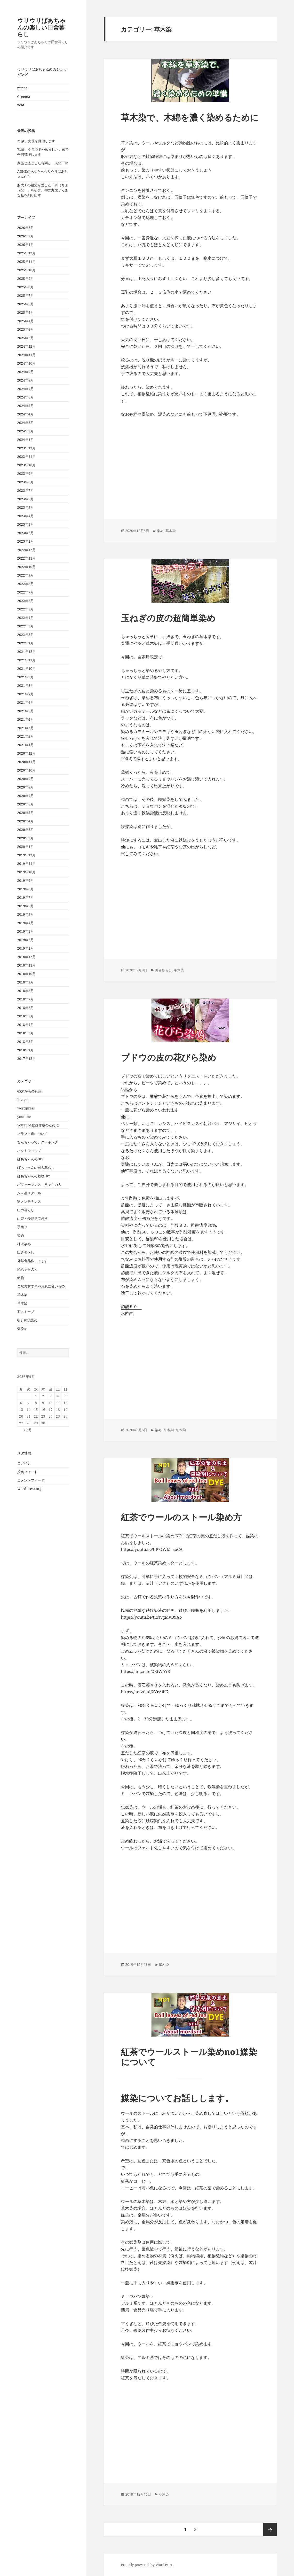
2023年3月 (25, 524)
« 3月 (28, 1430)
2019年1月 (25, 948)
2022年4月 (25, 617)
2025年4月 (25, 321)
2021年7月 (25, 694)
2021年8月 (25, 685)
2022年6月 (25, 600)
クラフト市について (32, 1133)
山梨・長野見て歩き (32, 1218)
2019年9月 (25, 880)
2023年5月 (25, 507)
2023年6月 (25, 499)
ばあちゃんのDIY (30, 1159)
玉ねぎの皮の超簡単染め (168, 618)
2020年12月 (26, 753)
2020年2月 (25, 838)
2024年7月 (25, 388)
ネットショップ (29, 1150)
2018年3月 (25, 1033)
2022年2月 (25, 634)
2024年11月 (26, 354)
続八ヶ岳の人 (27, 1269)
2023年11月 (26, 456)
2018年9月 (25, 982)
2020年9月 (25, 778)
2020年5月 (25, 812)
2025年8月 (25, 287)
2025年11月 (26, 261)
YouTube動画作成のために (38, 1125)
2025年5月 (25, 312)
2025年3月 (25, 329)
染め (20, 1235)
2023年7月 (25, 490)
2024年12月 (26, 346)
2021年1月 (25, 744)
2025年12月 (26, 253)
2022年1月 (25, 643)
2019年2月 (25, 939)
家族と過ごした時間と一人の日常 (42, 163)
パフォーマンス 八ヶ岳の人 (39, 1184)
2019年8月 (25, 889)
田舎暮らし (25, 1252)
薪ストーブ (25, 1311)
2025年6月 (25, 304)
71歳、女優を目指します (36, 141)
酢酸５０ (131, 1306)
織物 (20, 1277)
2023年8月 (25, 482)
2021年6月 (25, 702)
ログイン (24, 1463)
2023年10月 (26, 465)
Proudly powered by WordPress (147, 2564)
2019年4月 (25, 923)
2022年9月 (25, 575)
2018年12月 (26, 956)
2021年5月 (25, 711)
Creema (23, 96)
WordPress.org (29, 1488)
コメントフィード (30, 1480)
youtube (24, 1116)
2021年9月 (25, 677)
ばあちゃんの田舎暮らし (36, 1167)
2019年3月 (25, 931)
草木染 (22, 1294)
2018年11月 (26, 965)
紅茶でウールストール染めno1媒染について (189, 2057)
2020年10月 (26, 770)
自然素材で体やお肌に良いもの (41, 1286)
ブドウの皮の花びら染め (168, 1057)
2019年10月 (26, 872)
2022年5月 (25, 609)
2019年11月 (26, 863)
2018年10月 (26, 973)
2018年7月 (25, 999)
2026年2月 (25, 236)
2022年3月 (25, 626)
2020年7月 (25, 795)
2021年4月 (25, 719)
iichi (20, 105)
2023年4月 (25, 516)
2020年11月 (26, 761)
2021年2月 (25, 736)
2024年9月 (25, 371)
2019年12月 (26, 855)
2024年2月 (25, 431)
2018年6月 (25, 1007)
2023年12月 (26, 448)
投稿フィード (27, 1471)
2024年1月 (25, 439)
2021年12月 (26, 651)
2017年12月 (26, 1058)
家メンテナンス (29, 1201)
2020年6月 (25, 804)
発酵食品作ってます (32, 1260)
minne (22, 88)
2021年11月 (26, 660)
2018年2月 (25, 1041)
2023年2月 (25, 533)
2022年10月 (26, 566)
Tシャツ (23, 1099)
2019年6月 (25, 906)
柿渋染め (24, 1243)
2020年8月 (25, 787)
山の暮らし (25, 1210)
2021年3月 (25, 728)
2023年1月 (25, 541)
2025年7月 (25, 295)
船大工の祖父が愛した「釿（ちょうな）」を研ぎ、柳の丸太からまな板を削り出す (42, 190)
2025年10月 (26, 270)
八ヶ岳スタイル (29, 1193)
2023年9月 (25, 473)
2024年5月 (25, 405)
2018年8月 (25, 990)
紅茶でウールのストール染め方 (181, 1517)
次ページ (270, 2529)
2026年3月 (25, 227)
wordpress (26, 1108)
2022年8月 (25, 583)
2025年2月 (25, 338)
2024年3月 (25, 422)
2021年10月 (26, 668)
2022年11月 (26, 558)
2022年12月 (26, 549)
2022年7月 (25, 592)
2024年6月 (25, 397)
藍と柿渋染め (27, 1320)
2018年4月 (25, 1024)
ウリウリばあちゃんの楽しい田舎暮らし (41, 27)
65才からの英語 (29, 1091)
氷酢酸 (127, 1313)
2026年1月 (25, 244)
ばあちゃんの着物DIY (33, 1176)
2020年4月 (25, 821)
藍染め (22, 1328)
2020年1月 (25, 846)
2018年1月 (25, 1050)
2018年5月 (25, 1016)
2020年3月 (25, 829)
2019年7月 (25, 897)
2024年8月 (25, 380)
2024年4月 (25, 414)
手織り (22, 1227)
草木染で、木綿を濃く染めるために (190, 117)
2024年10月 (26, 363)
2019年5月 (25, 914)
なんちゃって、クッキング (37, 1142)
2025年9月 (25, 278)
